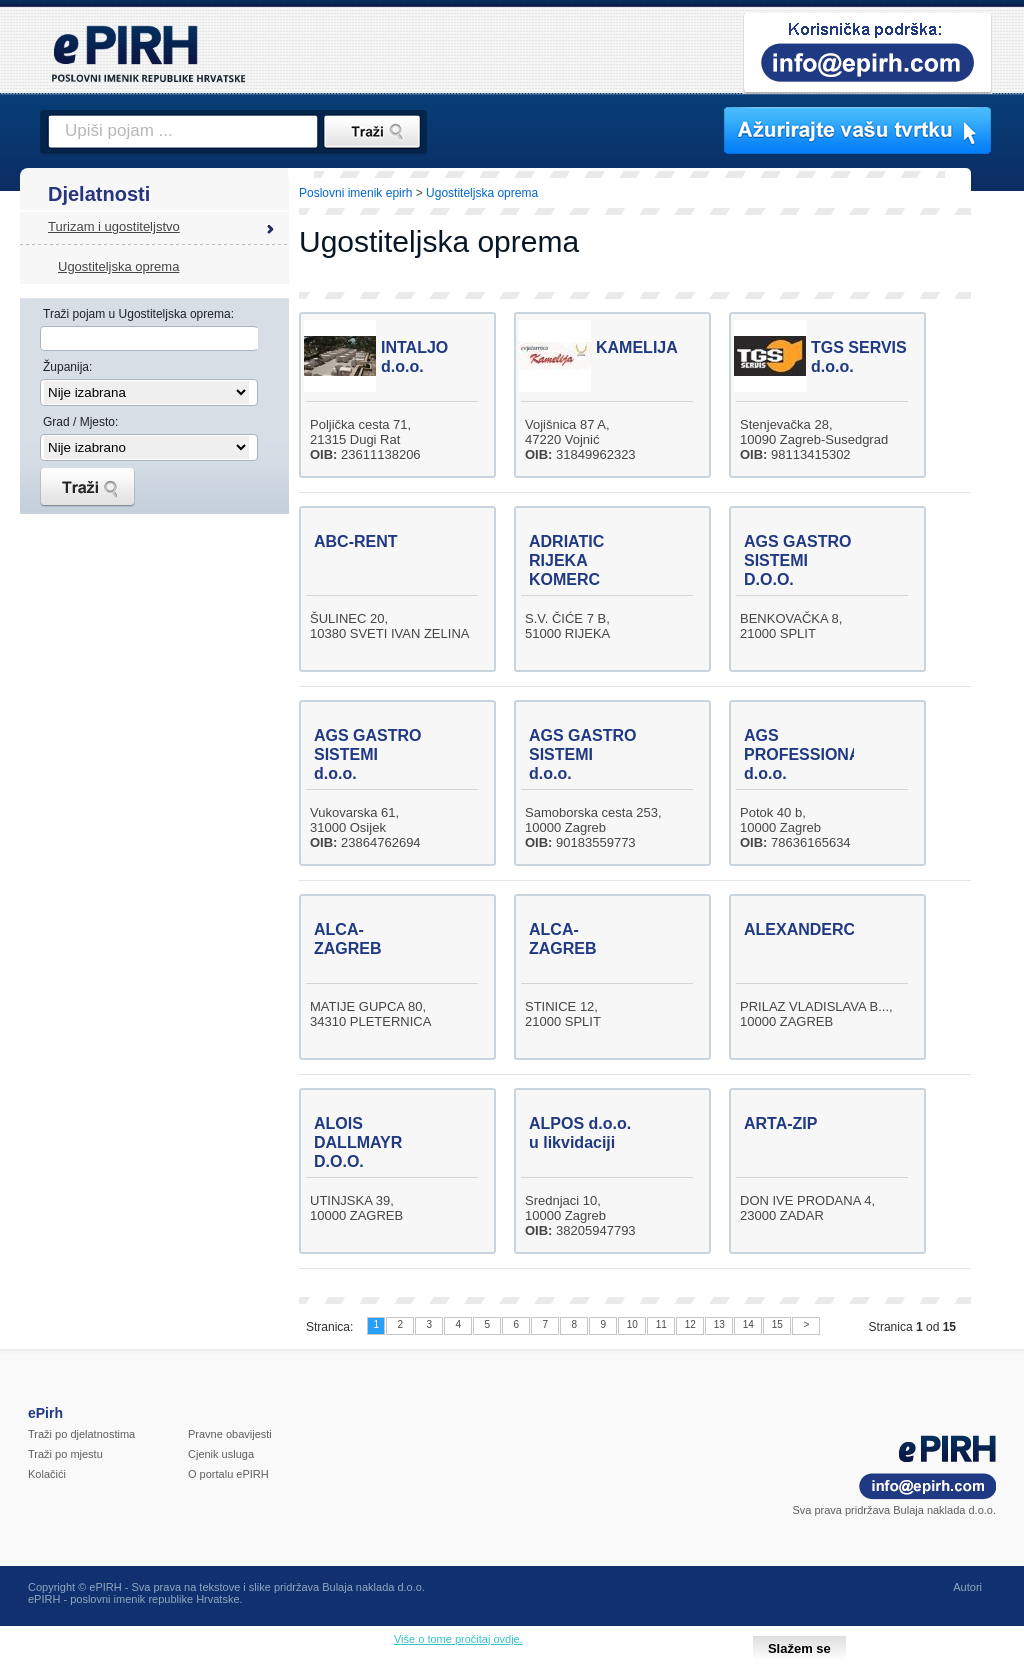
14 (748, 1324)
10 (632, 1324)
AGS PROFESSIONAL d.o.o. (807, 754)
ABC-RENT (356, 541)
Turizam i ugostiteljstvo (114, 226)
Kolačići (47, 1474)
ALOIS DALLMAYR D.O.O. (358, 1142)
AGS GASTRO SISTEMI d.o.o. (368, 754)
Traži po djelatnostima (81, 1434)
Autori (967, 1587)
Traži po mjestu (65, 1454)
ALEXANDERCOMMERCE (841, 929)
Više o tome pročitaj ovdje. (458, 1639)
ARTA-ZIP (780, 1123)
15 (777, 1324)
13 (719, 1324)
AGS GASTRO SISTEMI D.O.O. (798, 560)
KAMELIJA (637, 347)
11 (661, 1324)
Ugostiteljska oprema (118, 266)
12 (690, 1324)
